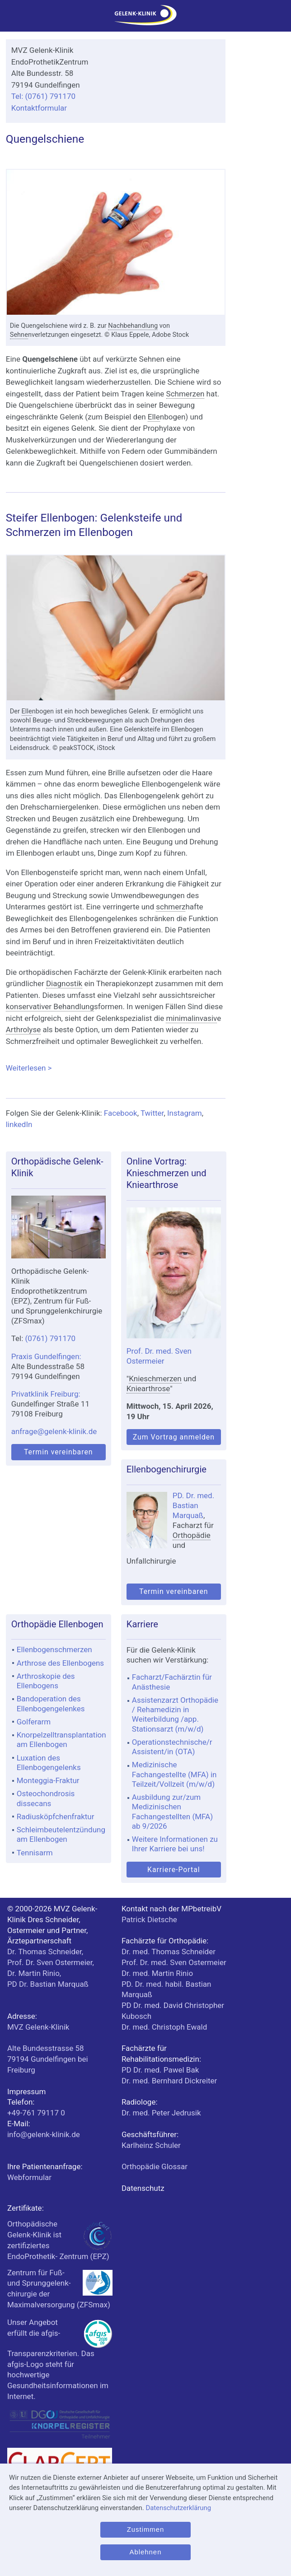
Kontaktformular (39, 107)
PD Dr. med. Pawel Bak (160, 2069)
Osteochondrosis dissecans (46, 1798)
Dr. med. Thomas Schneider (169, 1951)
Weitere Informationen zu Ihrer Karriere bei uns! (175, 1844)
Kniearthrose (148, 1388)
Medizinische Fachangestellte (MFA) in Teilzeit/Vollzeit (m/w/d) (174, 1774)
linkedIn (19, 1124)
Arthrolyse (23, 1029)
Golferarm (34, 1721)
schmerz (170, 906)
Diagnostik (64, 983)
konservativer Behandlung (50, 1006)
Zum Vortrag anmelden (174, 1437)
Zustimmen (145, 2529)
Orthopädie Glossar (155, 2166)
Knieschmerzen (155, 1378)
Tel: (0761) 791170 (43, 96)
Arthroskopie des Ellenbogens (46, 1681)
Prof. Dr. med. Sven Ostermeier (174, 1962)
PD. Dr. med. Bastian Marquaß (193, 1505)
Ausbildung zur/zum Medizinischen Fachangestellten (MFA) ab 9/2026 (172, 1812)
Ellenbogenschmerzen (54, 1649)
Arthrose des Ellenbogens (60, 1663)
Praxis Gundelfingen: (46, 1356)
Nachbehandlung (133, 325)
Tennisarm (35, 1852)
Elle (154, 416)
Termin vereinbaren (58, 1452)
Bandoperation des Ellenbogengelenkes (51, 1703)
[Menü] (11, 18)
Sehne (19, 335)
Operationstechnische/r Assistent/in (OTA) (172, 1747)
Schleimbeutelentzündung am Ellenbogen (61, 1834)
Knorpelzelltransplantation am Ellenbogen (61, 1739)
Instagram (184, 1113)
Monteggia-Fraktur (48, 1780)
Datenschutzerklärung (178, 2508)
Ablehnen (146, 2552)
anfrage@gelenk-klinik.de (54, 1431)
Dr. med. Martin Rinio (157, 1973)
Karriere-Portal (173, 1869)
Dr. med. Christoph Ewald (164, 2026)
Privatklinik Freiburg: (45, 1393)
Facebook (120, 1113)
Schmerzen (185, 393)
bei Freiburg (47, 2059)
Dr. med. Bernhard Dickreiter (169, 2080)
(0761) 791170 (50, 1338)
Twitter (152, 1113)
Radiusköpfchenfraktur (55, 1816)
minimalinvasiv (191, 1018)
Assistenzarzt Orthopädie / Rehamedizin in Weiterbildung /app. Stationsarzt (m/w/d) (175, 1714)
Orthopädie (192, 1535)
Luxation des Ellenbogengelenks (49, 1762)
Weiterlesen (115, 1067)
